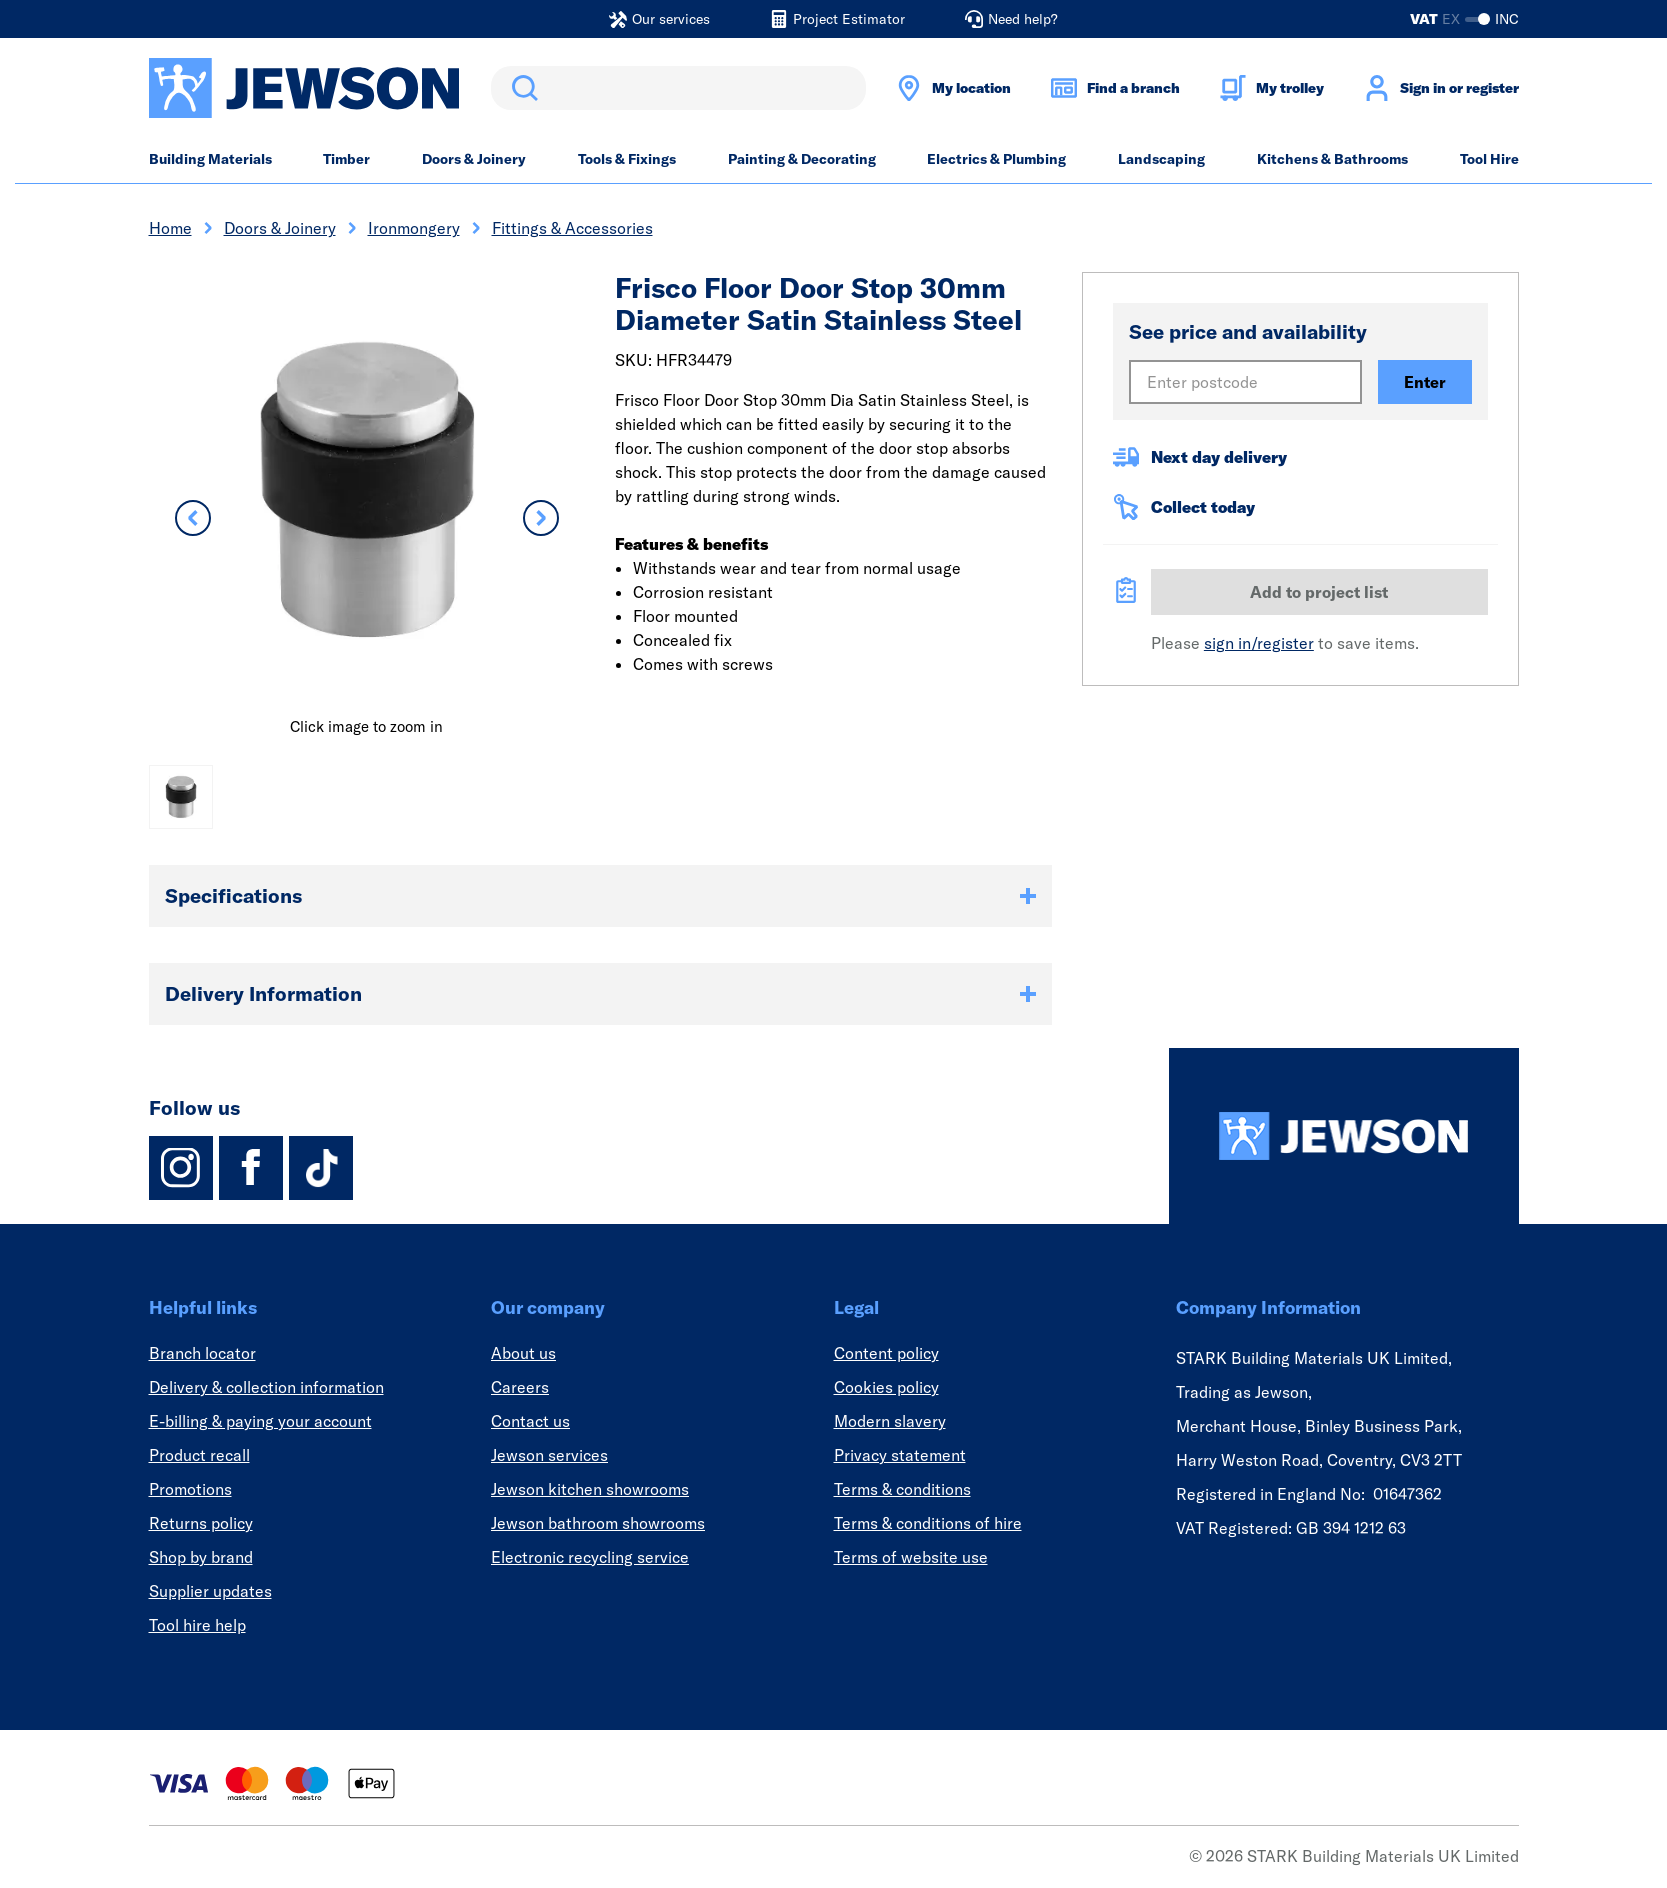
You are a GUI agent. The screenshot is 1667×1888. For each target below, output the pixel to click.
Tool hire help (197, 1625)
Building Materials (210, 159)
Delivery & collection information (266, 1387)
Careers (520, 1387)
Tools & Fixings (627, 159)
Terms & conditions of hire (928, 1523)
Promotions (190, 1489)
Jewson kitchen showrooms (590, 1489)
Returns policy (201, 1523)
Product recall (199, 1455)
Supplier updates (210, 1591)
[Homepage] (1344, 1136)
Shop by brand (201, 1557)
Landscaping (1161, 159)
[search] (678, 88)
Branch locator (202, 1353)
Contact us (530, 1421)
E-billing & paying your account (260, 1421)
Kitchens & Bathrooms (1332, 159)
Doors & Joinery (474, 159)
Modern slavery (890, 1421)
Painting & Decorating (802, 159)
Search (521, 88)
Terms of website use (911, 1557)
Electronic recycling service (590, 1557)
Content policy (886, 1353)
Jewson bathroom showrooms (598, 1523)
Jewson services (549, 1455)
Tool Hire (1489, 159)
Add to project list (1319, 592)
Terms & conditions (902, 1489)
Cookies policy (886, 1387)
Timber (346, 159)
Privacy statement (900, 1455)
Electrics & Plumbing (996, 159)
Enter (1425, 382)
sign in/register (1259, 643)
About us (523, 1353)
